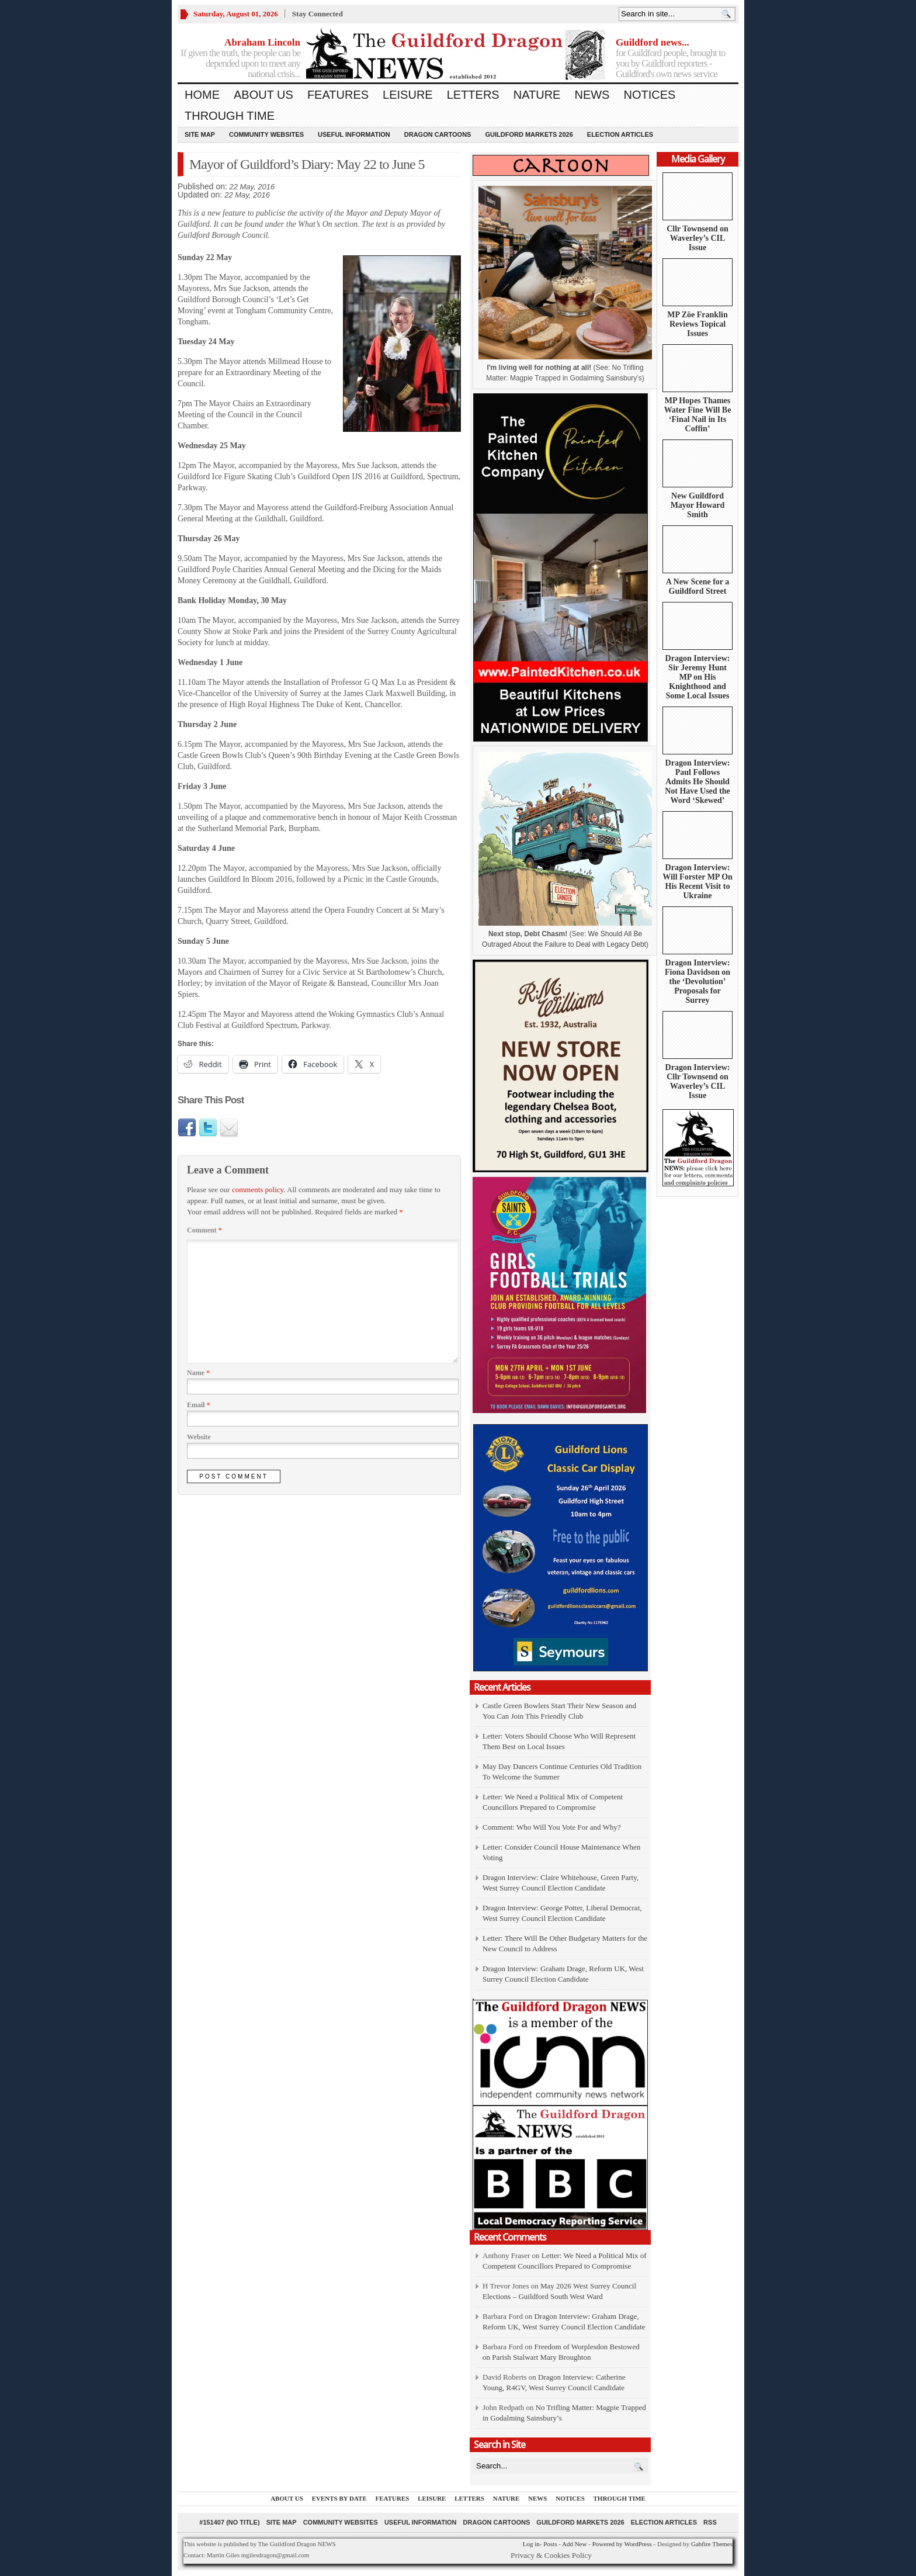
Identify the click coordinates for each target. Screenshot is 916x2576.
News (591, 94)
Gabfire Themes (712, 2543)
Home (202, 94)
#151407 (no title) (229, 2522)
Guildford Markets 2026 (528, 134)
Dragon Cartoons (437, 134)
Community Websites (266, 134)
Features (338, 94)
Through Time (230, 115)
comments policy (257, 1189)
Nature (537, 94)
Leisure (408, 94)
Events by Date (339, 2498)
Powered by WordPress (622, 2543)
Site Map (200, 134)
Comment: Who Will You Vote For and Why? (552, 1827)
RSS (710, 2522)
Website (199, 1437)
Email (198, 1405)
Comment (204, 1230)
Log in (531, 2543)
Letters (473, 94)
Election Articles (620, 134)
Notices (649, 94)
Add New (574, 2543)
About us (263, 94)
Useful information (354, 134)
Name (198, 1373)
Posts (550, 2543)
